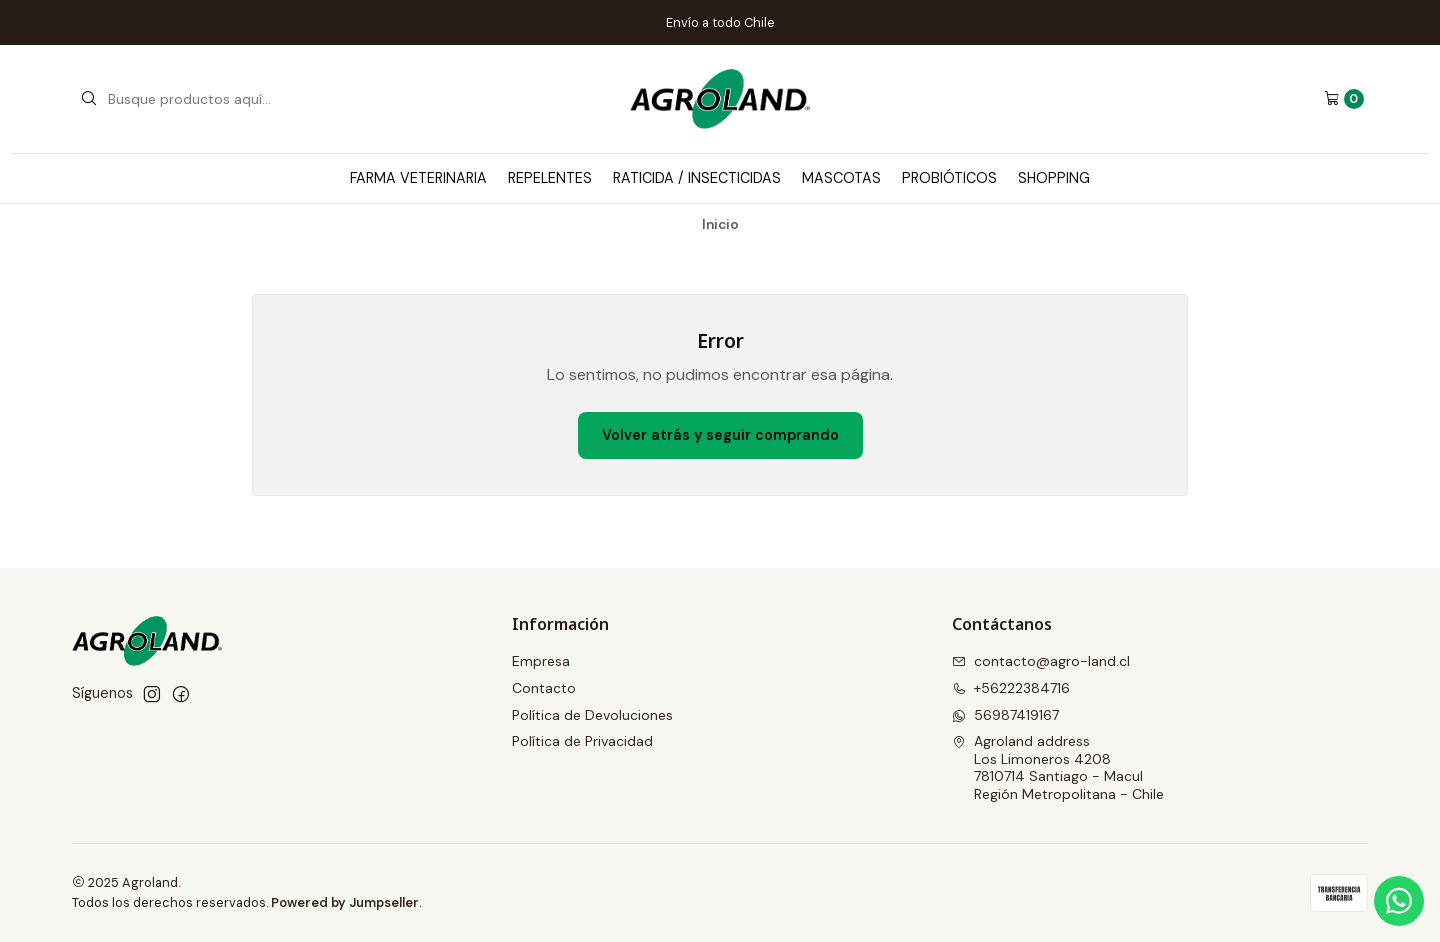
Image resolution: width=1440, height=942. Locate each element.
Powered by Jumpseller (345, 902)
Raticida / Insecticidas (697, 178)
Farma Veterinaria (418, 178)
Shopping (1054, 178)
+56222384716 (1011, 688)
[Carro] (1344, 99)
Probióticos (949, 178)
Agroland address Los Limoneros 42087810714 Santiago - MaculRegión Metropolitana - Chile (1058, 767)
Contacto (544, 688)
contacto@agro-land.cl (1041, 661)
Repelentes (550, 178)
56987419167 (1005, 715)
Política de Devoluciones (592, 715)
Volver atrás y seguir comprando (720, 435)
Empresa (541, 661)
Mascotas (841, 178)
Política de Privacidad (582, 741)
